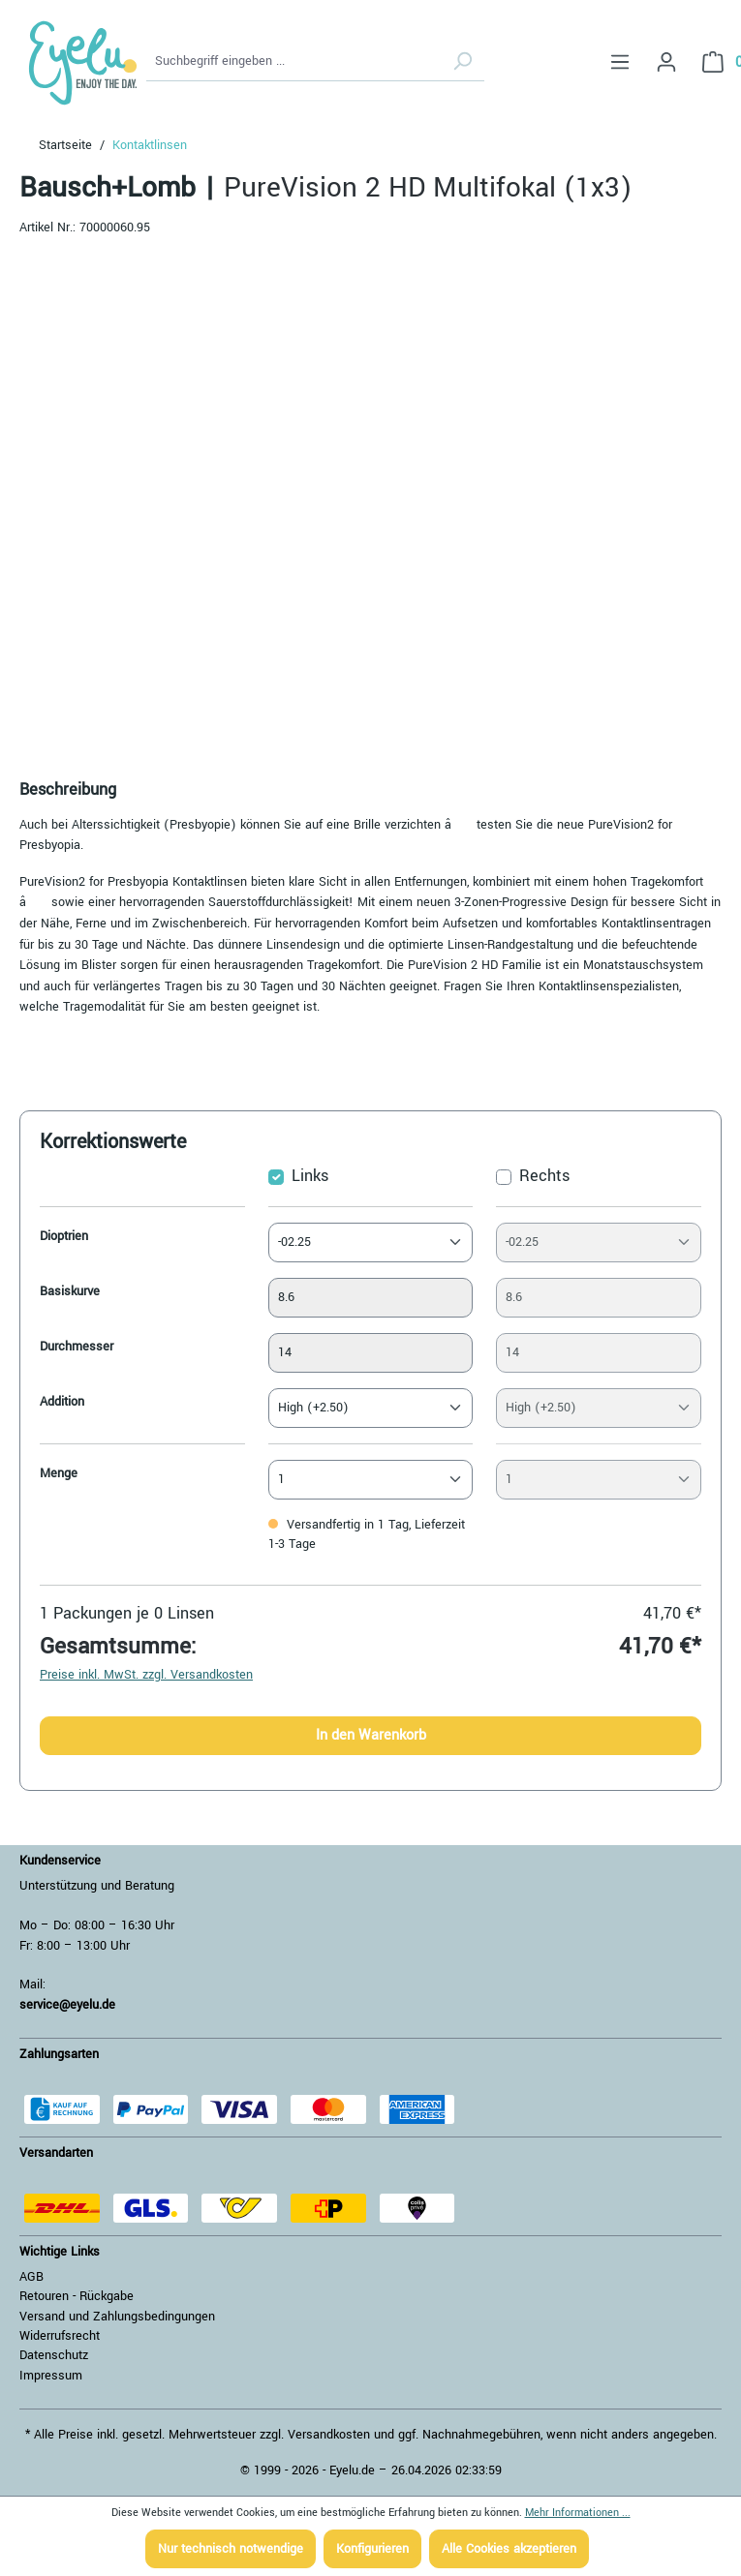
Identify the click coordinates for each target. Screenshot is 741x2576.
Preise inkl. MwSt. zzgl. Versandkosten (146, 1674)
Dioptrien (64, 1236)
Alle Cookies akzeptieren (509, 2549)
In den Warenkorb (371, 1735)
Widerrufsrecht (59, 2336)
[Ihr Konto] (666, 62)
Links (310, 1176)
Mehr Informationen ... (578, 2512)
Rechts (544, 1176)
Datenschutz (53, 2355)
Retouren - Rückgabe (76, 2296)
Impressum (50, 2375)
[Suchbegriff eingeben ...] (293, 62)
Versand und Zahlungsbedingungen (117, 2316)
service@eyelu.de (67, 2005)
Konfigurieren (372, 2549)
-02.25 (294, 1242)
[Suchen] (462, 62)
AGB (31, 2277)
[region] (370, 503)
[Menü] (620, 62)
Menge (58, 1473)
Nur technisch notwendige (230, 2549)
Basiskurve (70, 1291)
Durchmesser (76, 1346)
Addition (62, 1401)
